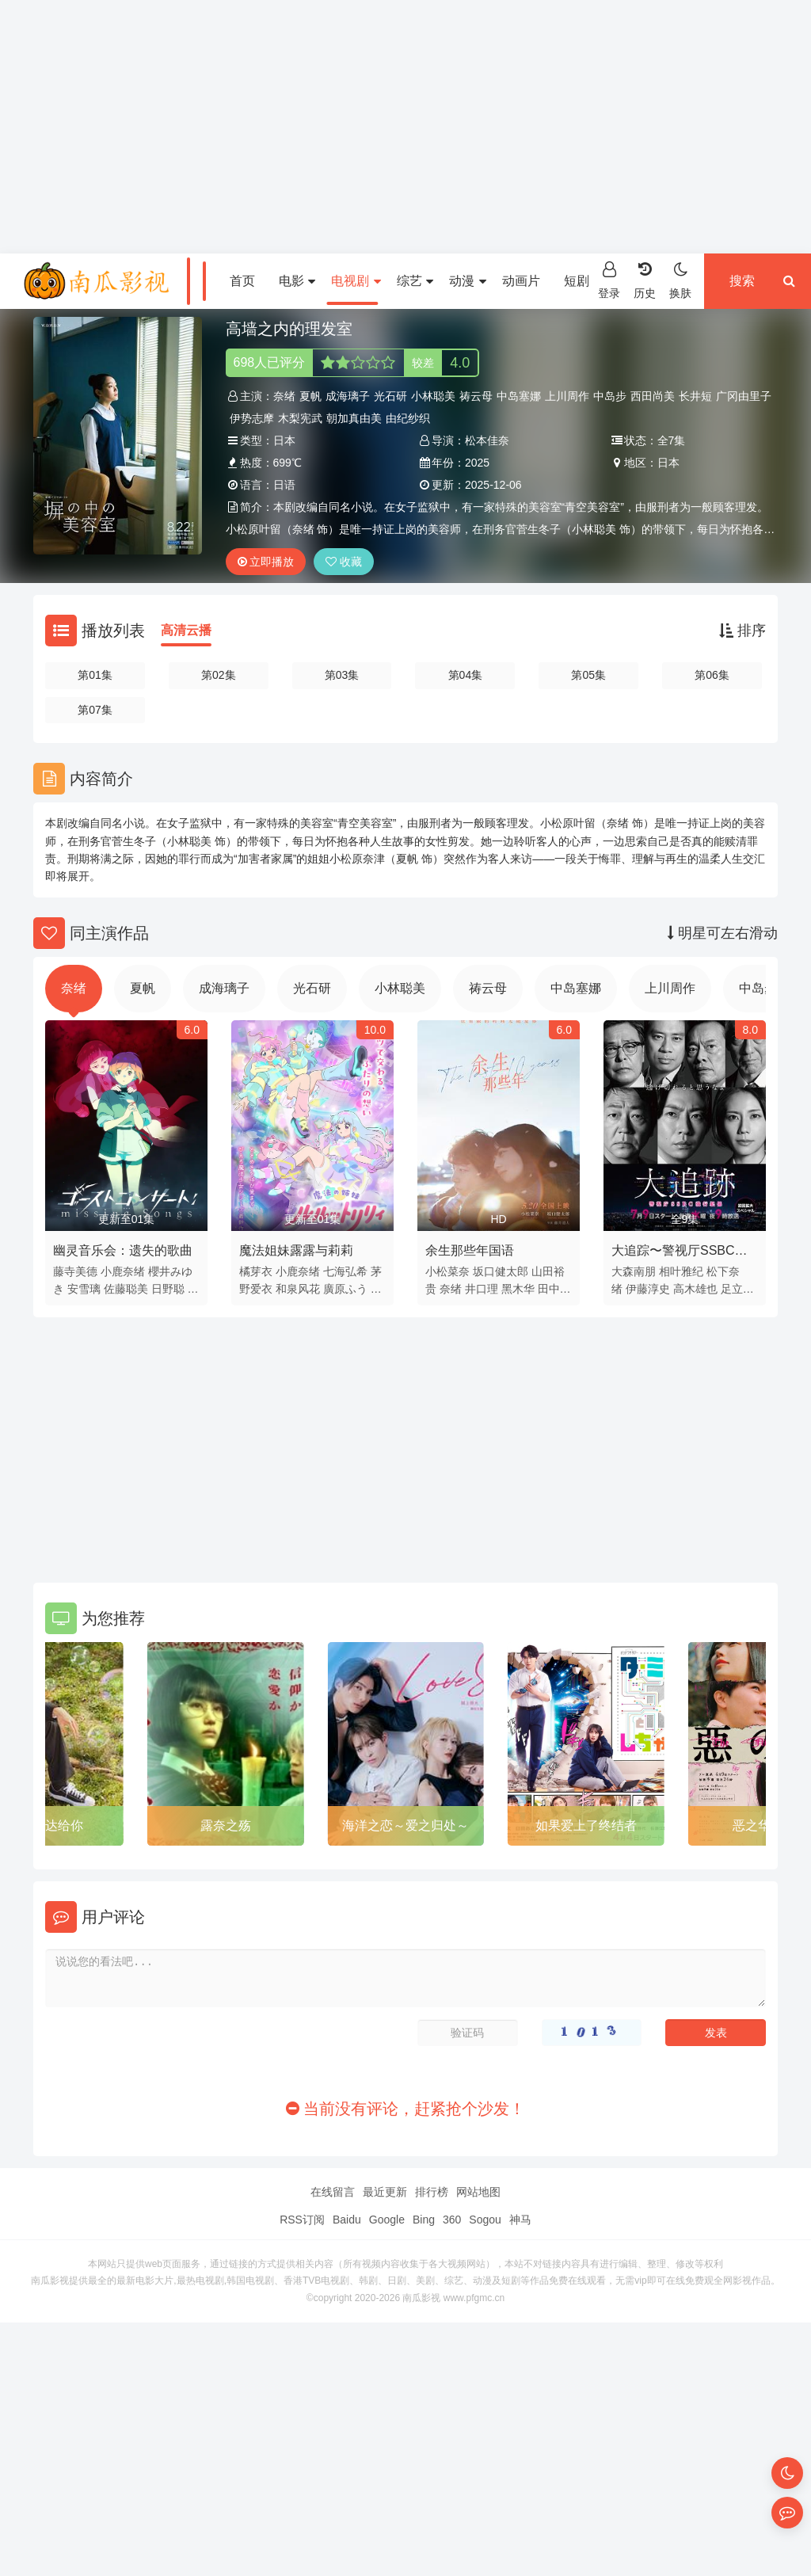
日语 (284, 484)
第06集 (712, 675)
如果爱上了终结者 (586, 1825)
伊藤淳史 (648, 1288)
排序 (742, 630)
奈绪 (284, 396)
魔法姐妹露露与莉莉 (296, 1250)
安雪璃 (84, 1288)
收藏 (344, 561)
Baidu (347, 2219)
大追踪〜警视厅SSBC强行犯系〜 (679, 1253)
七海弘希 (345, 1271)
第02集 (218, 675)
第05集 (588, 675)
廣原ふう (345, 1288)
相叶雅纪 (681, 1271)
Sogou (485, 2219)
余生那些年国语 (469, 1250)
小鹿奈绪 (123, 1271)
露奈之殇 (225, 1825)
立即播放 (266, 561)
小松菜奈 (447, 1271)
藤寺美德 (75, 1271)
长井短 (695, 396)
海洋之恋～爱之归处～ (405, 1825)
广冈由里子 (743, 396)
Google (387, 2219)
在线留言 (332, 2191)
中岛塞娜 (519, 396)
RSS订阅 (302, 2219)
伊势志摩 (252, 418)
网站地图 (478, 2191)
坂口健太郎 (500, 1271)
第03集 (342, 675)
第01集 (95, 675)
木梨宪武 (300, 418)
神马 (520, 2219)
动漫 (467, 281)
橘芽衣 (255, 1271)
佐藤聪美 (126, 1288)
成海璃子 (348, 396)
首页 (242, 281)
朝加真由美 (354, 418)
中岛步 (609, 396)
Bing (424, 2219)
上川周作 (567, 396)
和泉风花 (298, 1288)
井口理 (481, 1288)
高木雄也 (695, 1288)
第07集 (95, 709)
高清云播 (186, 630)
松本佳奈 (487, 440)
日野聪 (168, 1288)
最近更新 (385, 2191)
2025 (477, 462)
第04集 (465, 675)
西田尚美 (652, 396)
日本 (284, 440)
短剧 (582, 281)
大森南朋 (633, 1271)
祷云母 (476, 396)
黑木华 (518, 1288)
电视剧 (355, 281)
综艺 (415, 281)
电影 (297, 281)
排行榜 (431, 2191)
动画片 (521, 281)
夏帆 (310, 396)
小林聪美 (433, 396)
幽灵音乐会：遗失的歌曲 (122, 1250)
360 (452, 2219)
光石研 (390, 396)
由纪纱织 (408, 418)
